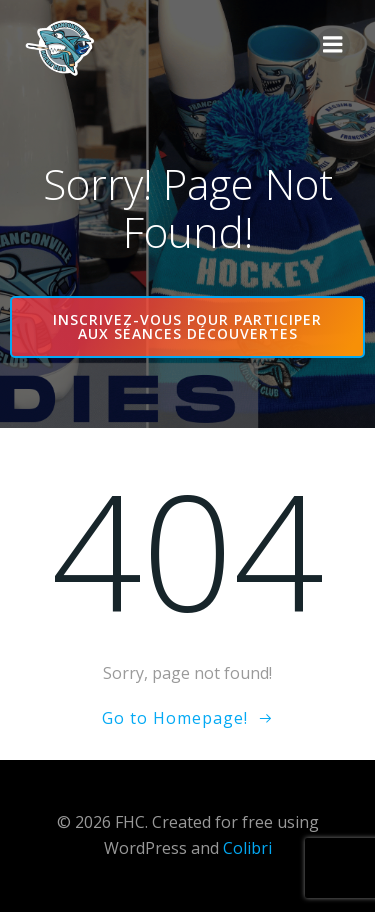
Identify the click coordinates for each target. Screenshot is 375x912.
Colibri (247, 848)
